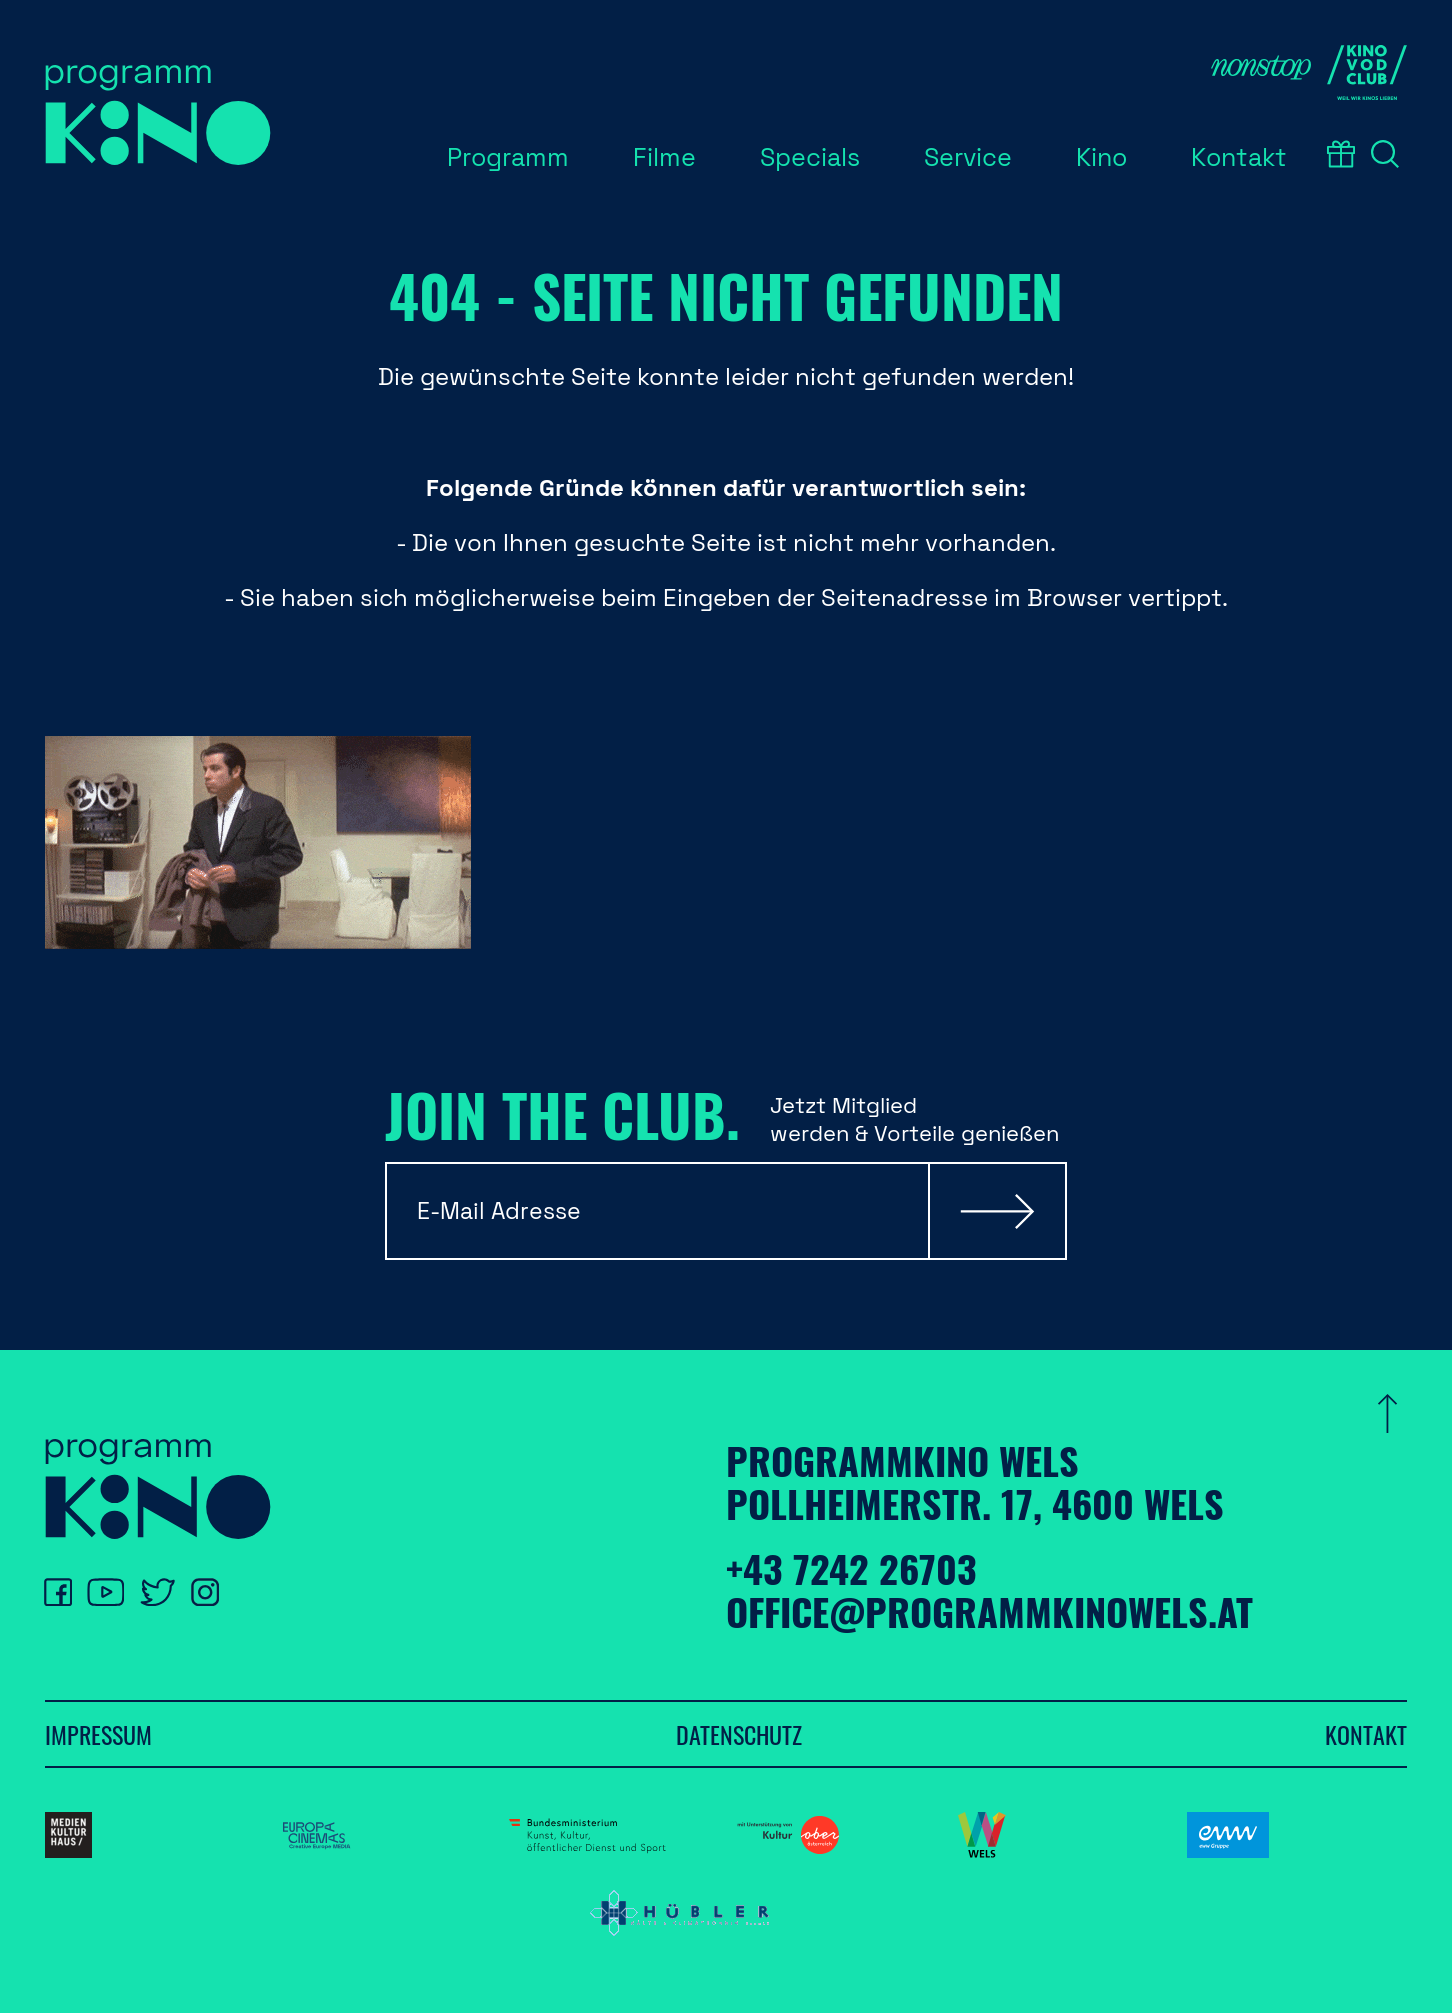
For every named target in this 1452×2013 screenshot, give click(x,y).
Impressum (98, 1734)
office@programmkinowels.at (989, 1611)
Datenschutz (739, 1734)
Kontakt (1366, 1734)
